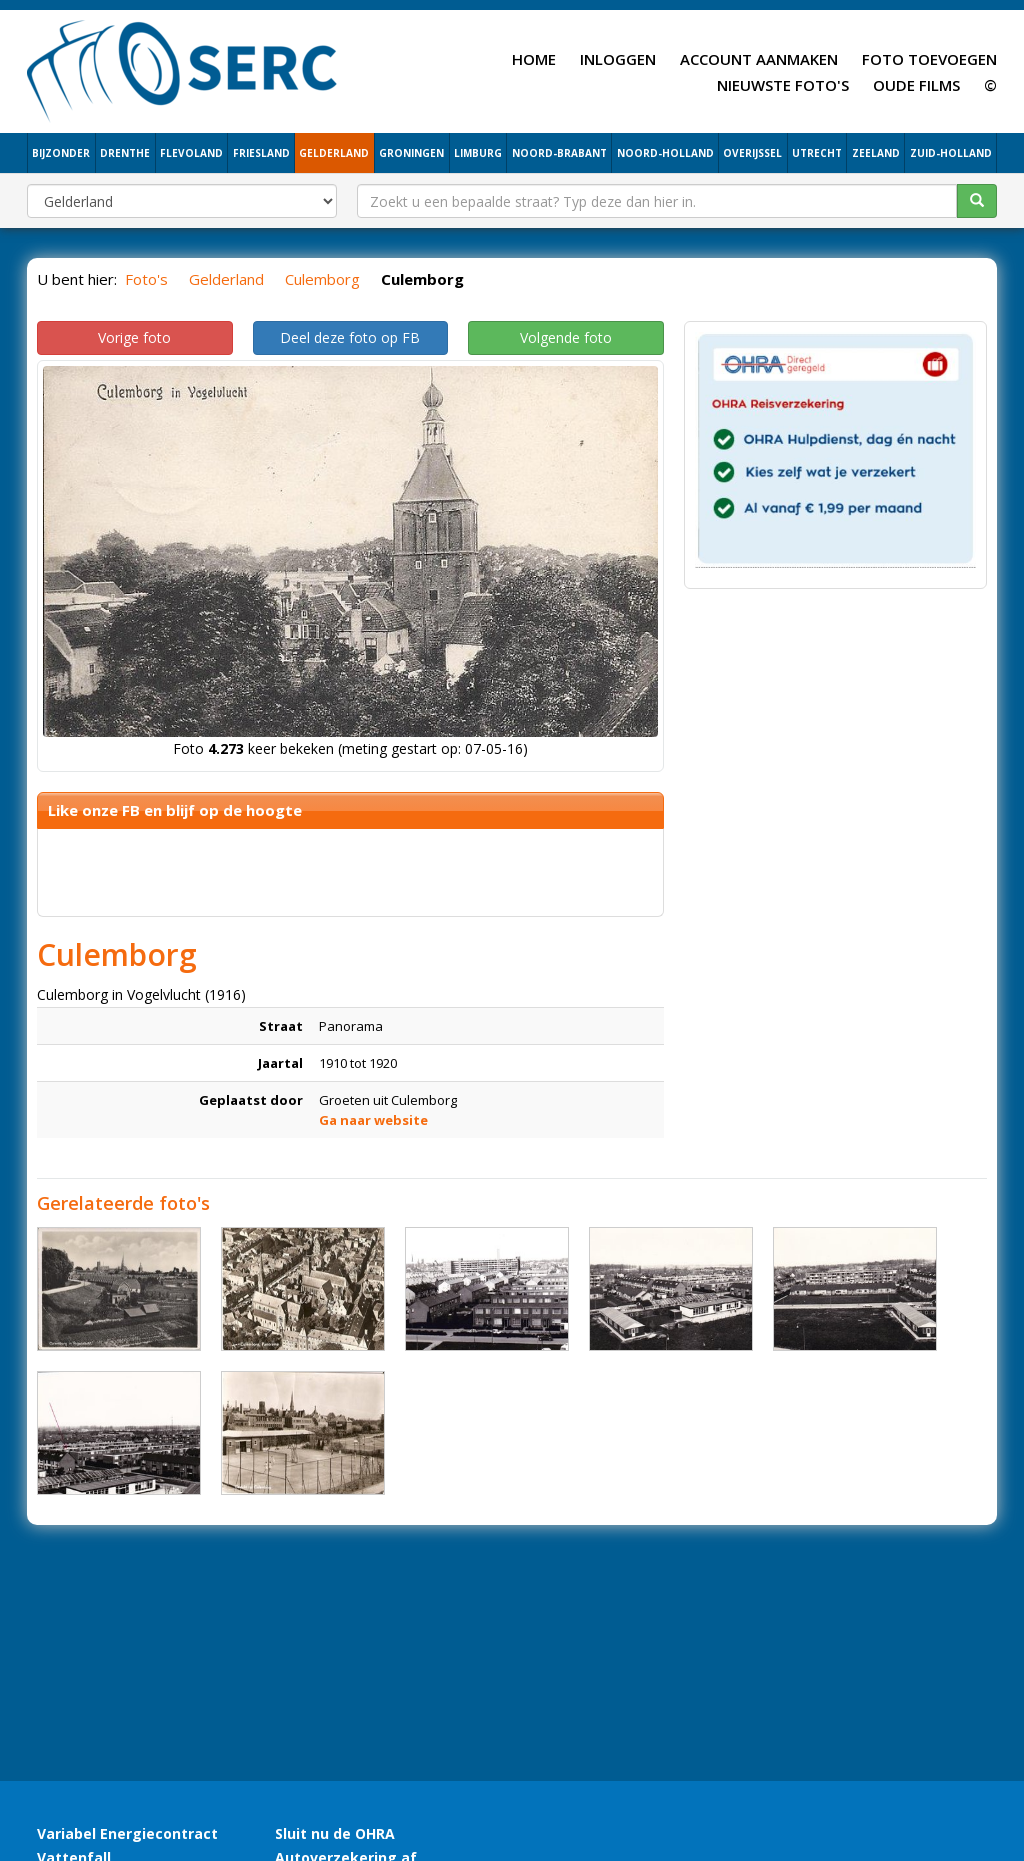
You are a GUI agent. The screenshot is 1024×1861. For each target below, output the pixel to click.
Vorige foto (134, 337)
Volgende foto (566, 337)
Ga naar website (373, 1120)
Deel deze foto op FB (350, 337)
